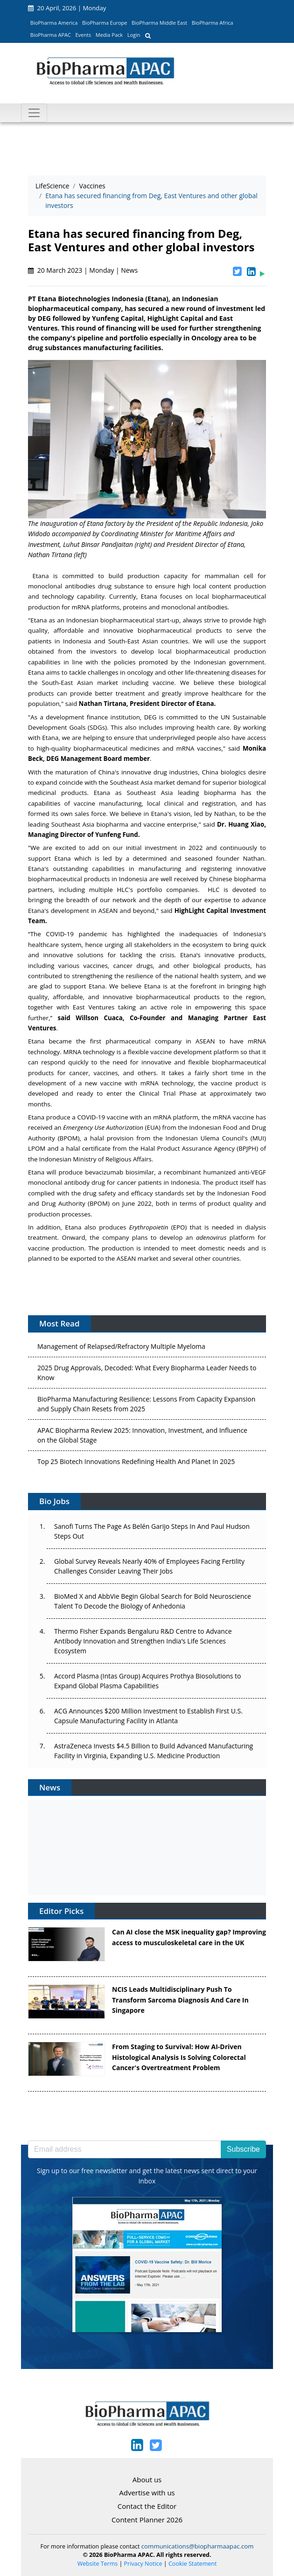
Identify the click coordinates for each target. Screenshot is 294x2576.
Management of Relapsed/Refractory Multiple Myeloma (121, 1367)
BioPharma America (54, 22)
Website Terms (97, 2564)
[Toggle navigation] (34, 113)
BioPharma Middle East (159, 22)
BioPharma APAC (50, 34)
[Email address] (124, 2149)
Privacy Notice (143, 2564)
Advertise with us (147, 2492)
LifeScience (52, 185)
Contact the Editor (147, 2506)
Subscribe (243, 2149)
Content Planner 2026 (147, 2519)
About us (147, 2479)
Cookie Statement (192, 2564)
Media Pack (109, 34)
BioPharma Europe (104, 22)
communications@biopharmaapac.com (197, 2546)
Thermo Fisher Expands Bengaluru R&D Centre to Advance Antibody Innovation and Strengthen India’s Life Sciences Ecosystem (143, 1641)
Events (83, 34)
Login (133, 34)
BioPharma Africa (212, 22)
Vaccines (92, 185)
